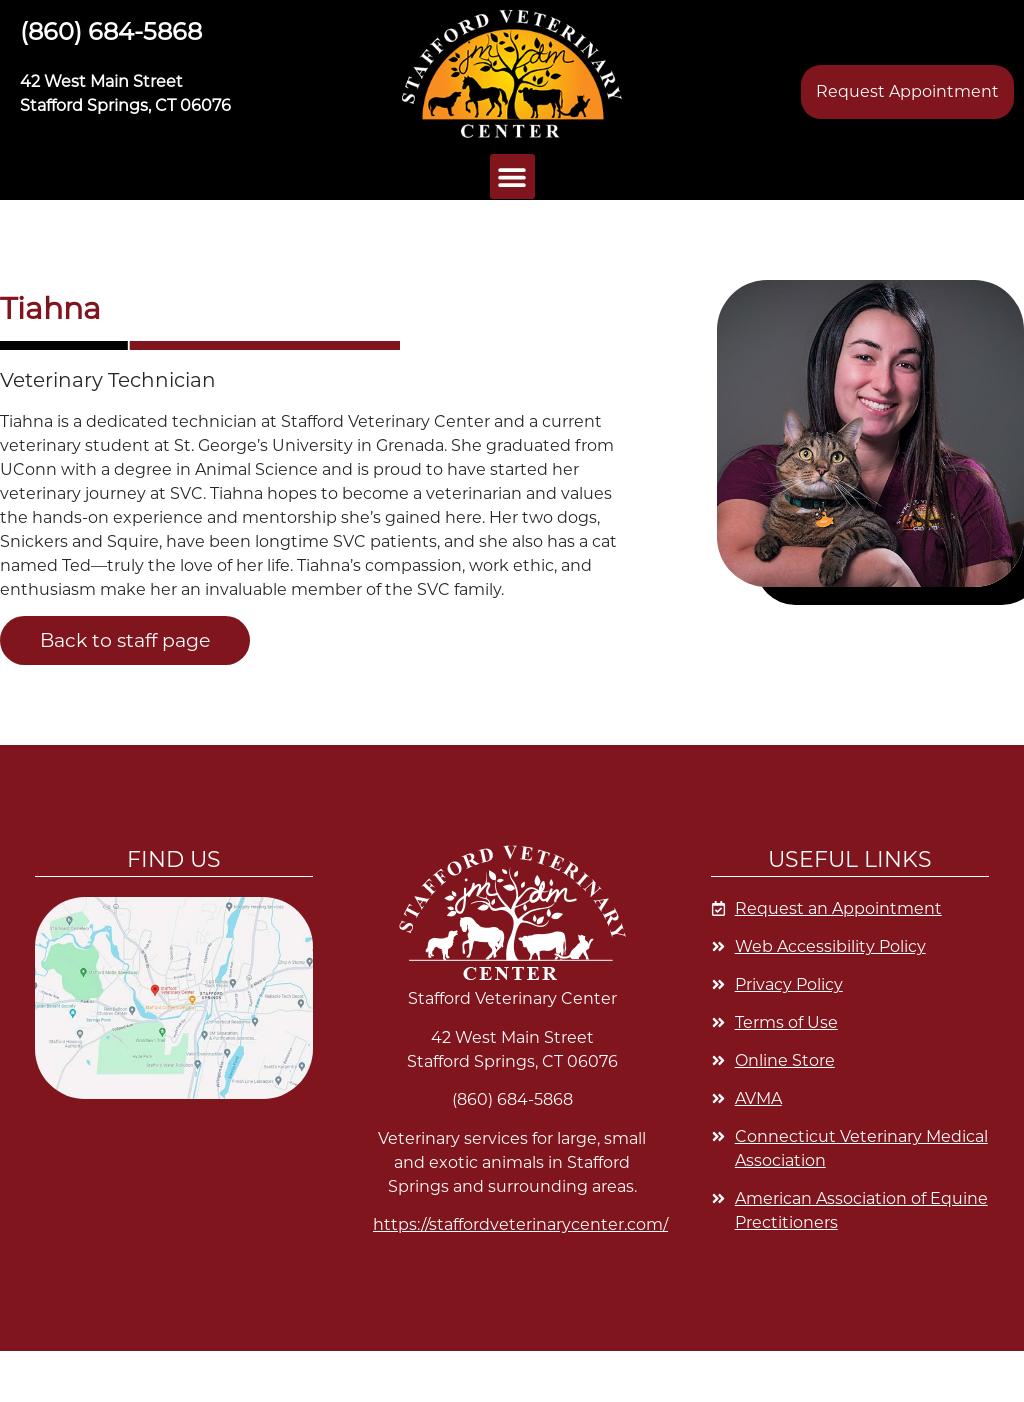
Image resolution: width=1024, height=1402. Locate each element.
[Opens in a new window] (850, 1061)
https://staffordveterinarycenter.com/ (520, 1224)
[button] (512, 74)
